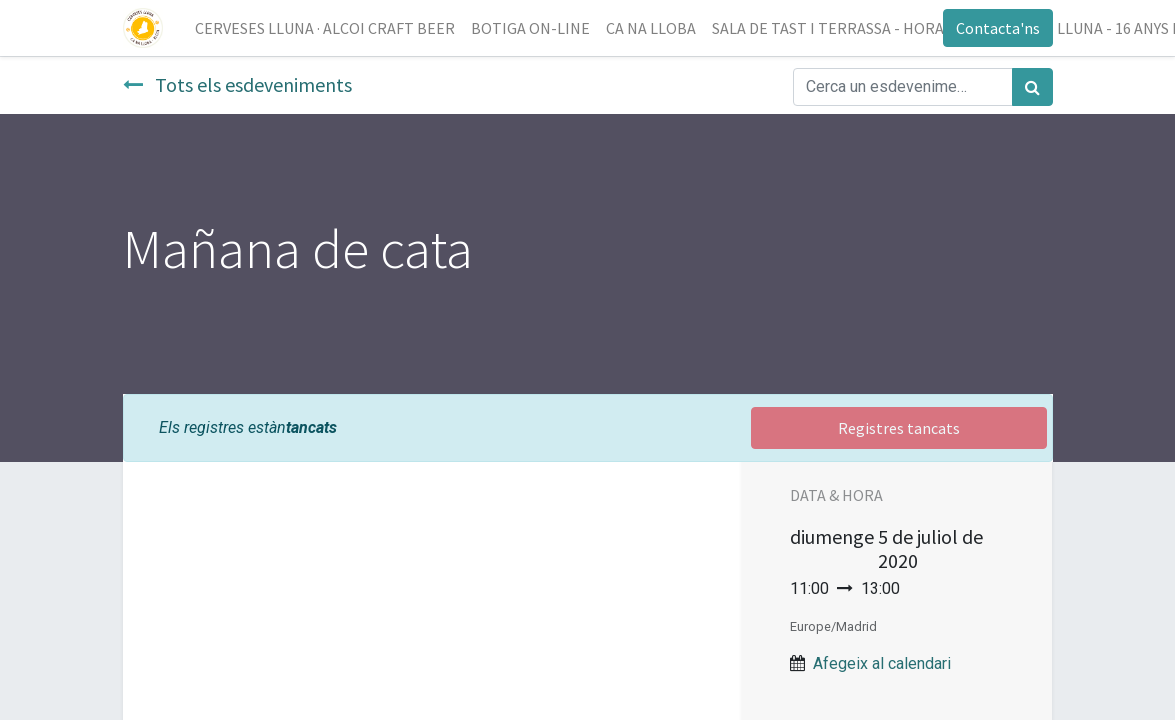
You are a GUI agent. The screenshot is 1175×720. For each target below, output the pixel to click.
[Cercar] (1032, 87)
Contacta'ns (998, 28)
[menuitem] (325, 28)
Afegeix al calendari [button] (882, 663)
